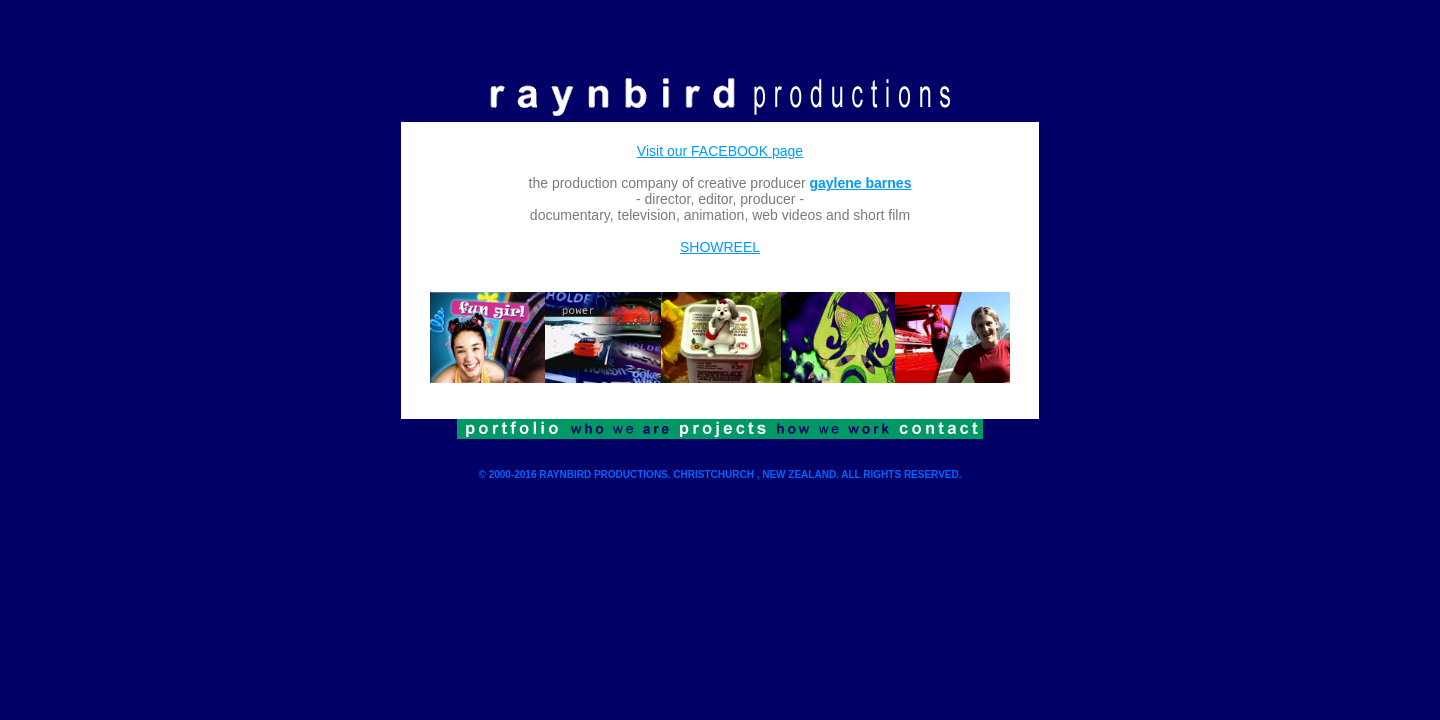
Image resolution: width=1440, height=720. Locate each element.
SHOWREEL (720, 247)
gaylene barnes (861, 183)
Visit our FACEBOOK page (720, 151)
